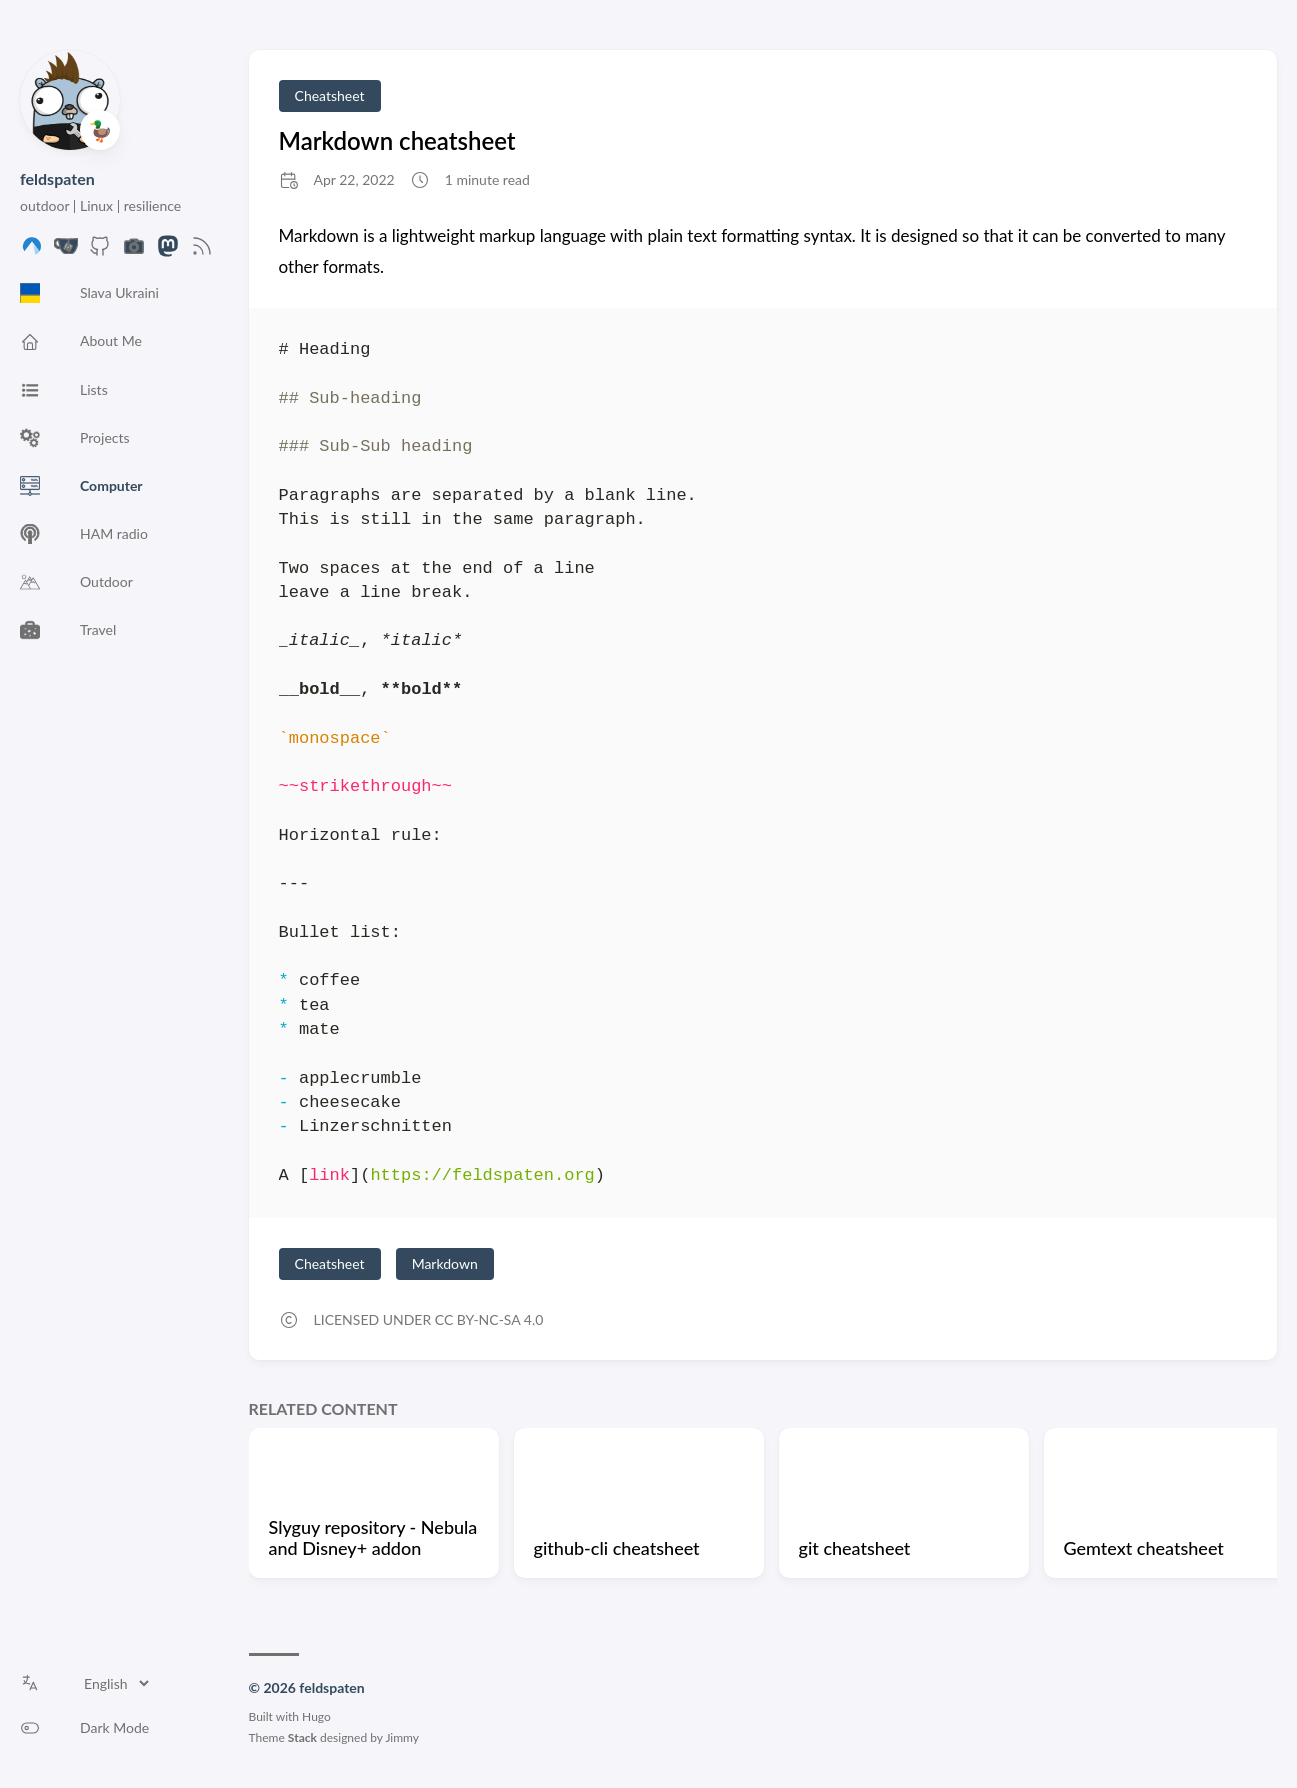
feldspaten (57, 178)
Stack (302, 1737)
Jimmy (402, 1737)
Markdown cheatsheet (397, 140)
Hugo (316, 1716)
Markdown (445, 1263)
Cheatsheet (330, 95)
